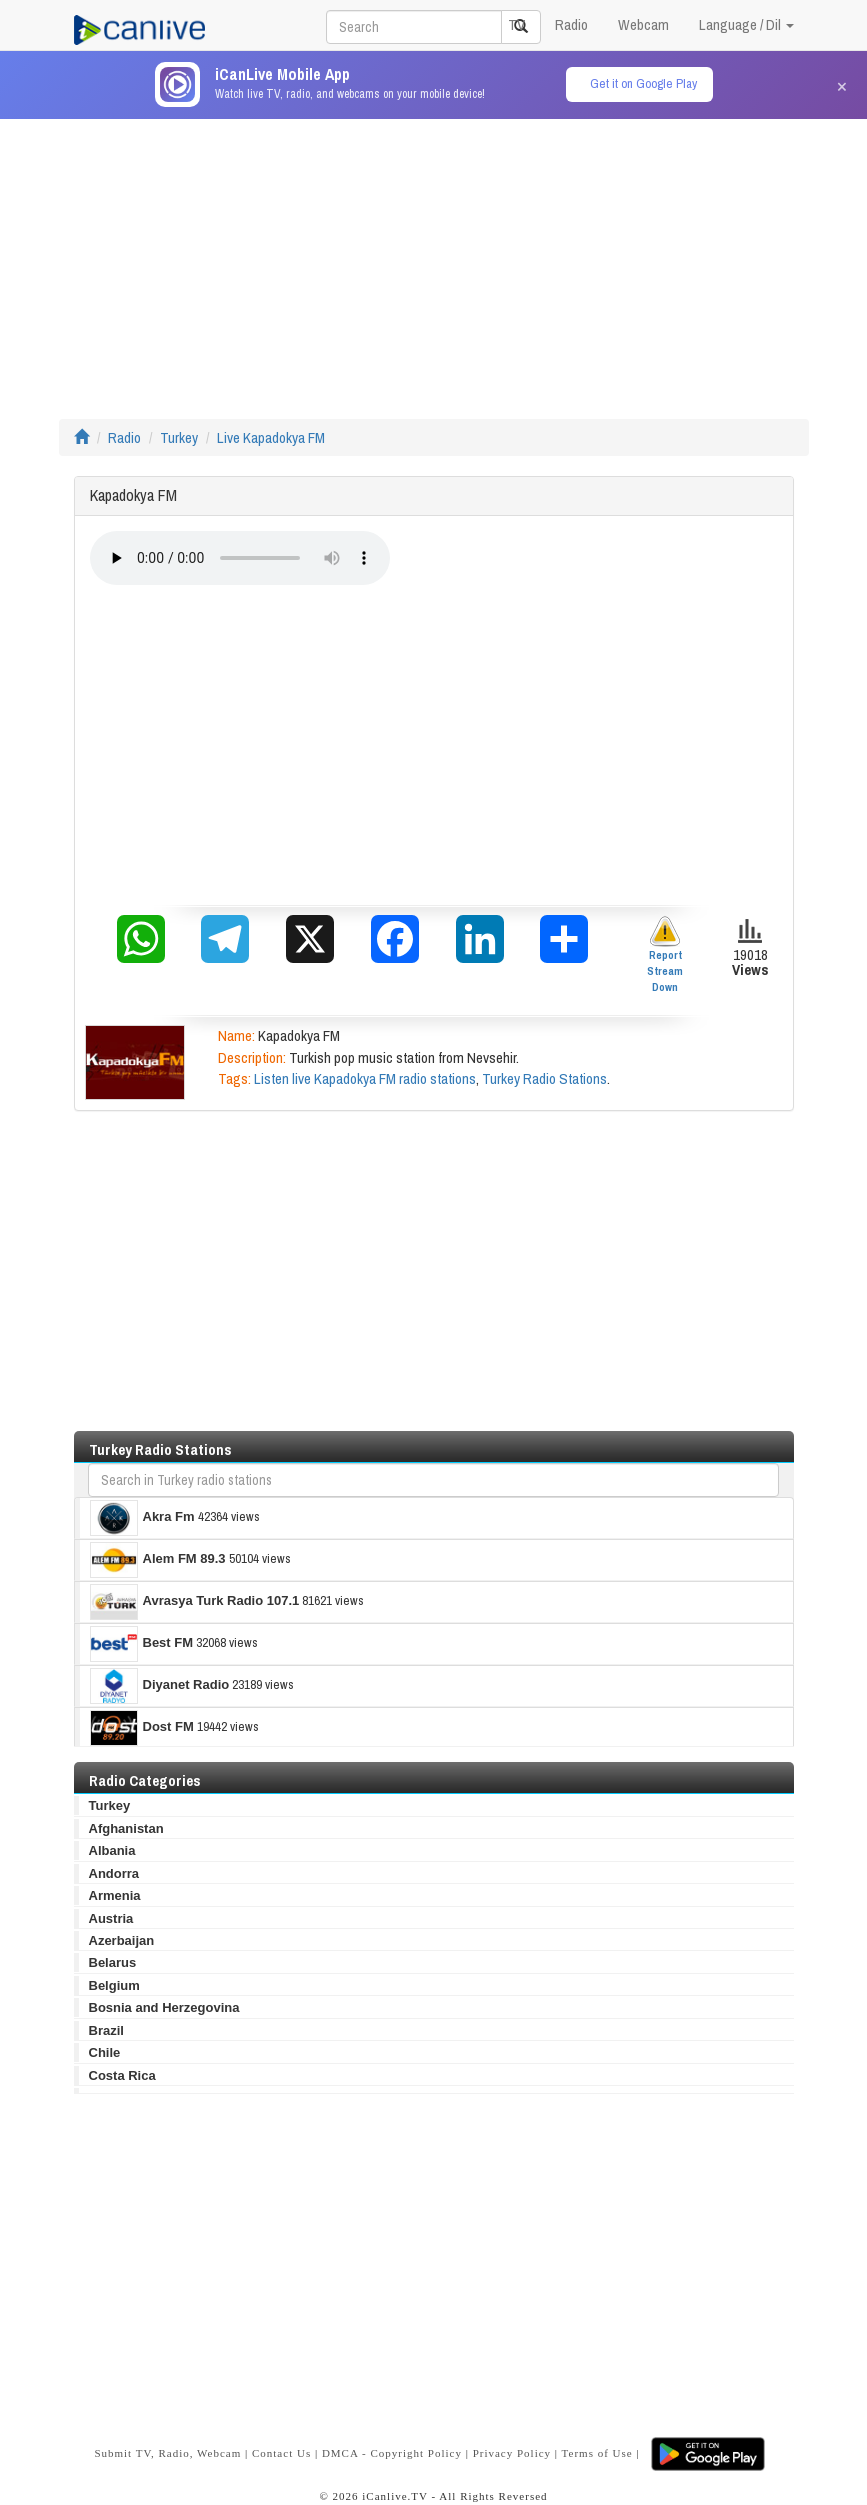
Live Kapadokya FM (271, 437)
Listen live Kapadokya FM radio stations (365, 1078)
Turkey (179, 437)
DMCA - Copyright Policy (392, 2453)
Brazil (106, 2030)
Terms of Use (597, 2453)
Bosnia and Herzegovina (164, 2007)
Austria (111, 1918)
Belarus (113, 1962)
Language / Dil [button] (746, 24)
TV (516, 24)
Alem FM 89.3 (158, 1560)
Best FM (142, 1644)
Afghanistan (126, 1828)
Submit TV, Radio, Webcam (167, 2453)
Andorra (114, 1873)
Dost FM (142, 1728)
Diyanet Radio (160, 1686)
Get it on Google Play (643, 83)
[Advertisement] (434, 259)
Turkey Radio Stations (544, 1078)
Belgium (114, 1985)
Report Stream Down (665, 954)
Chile (105, 2052)
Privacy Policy (512, 2453)
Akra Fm (142, 1518)
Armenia (115, 1895)
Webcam (643, 24)
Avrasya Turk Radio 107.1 (195, 1602)
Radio (571, 24)
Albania (112, 1850)
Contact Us (281, 2453)
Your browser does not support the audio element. (240, 558)
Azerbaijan (122, 1940)
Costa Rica (122, 2075)
